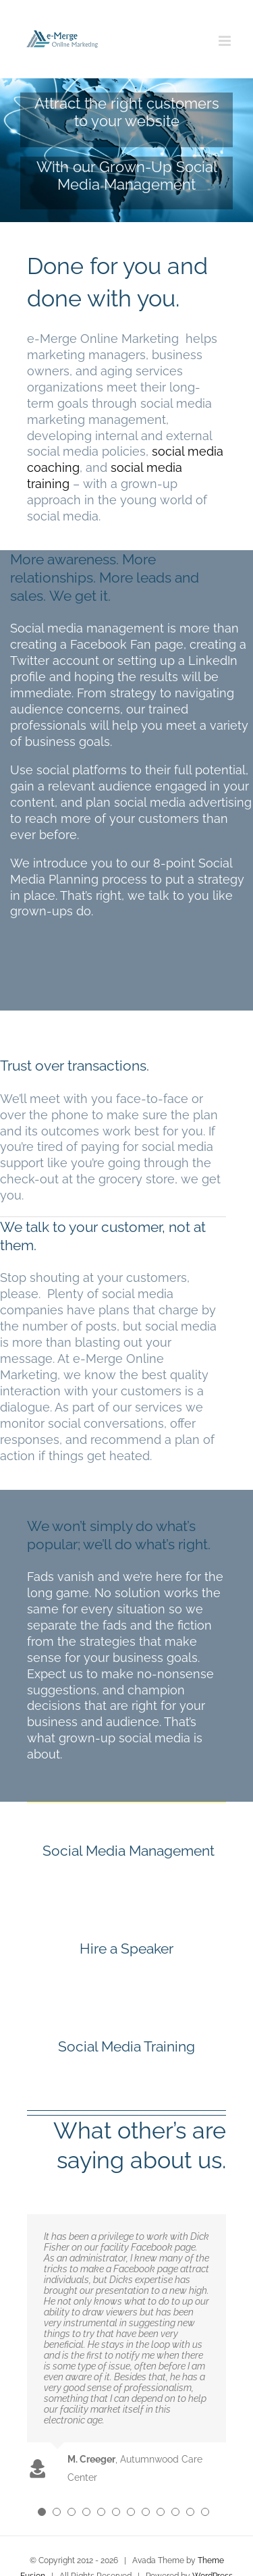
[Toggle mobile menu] (226, 41)
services (158, 1407)
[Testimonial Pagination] (42, 2512)
